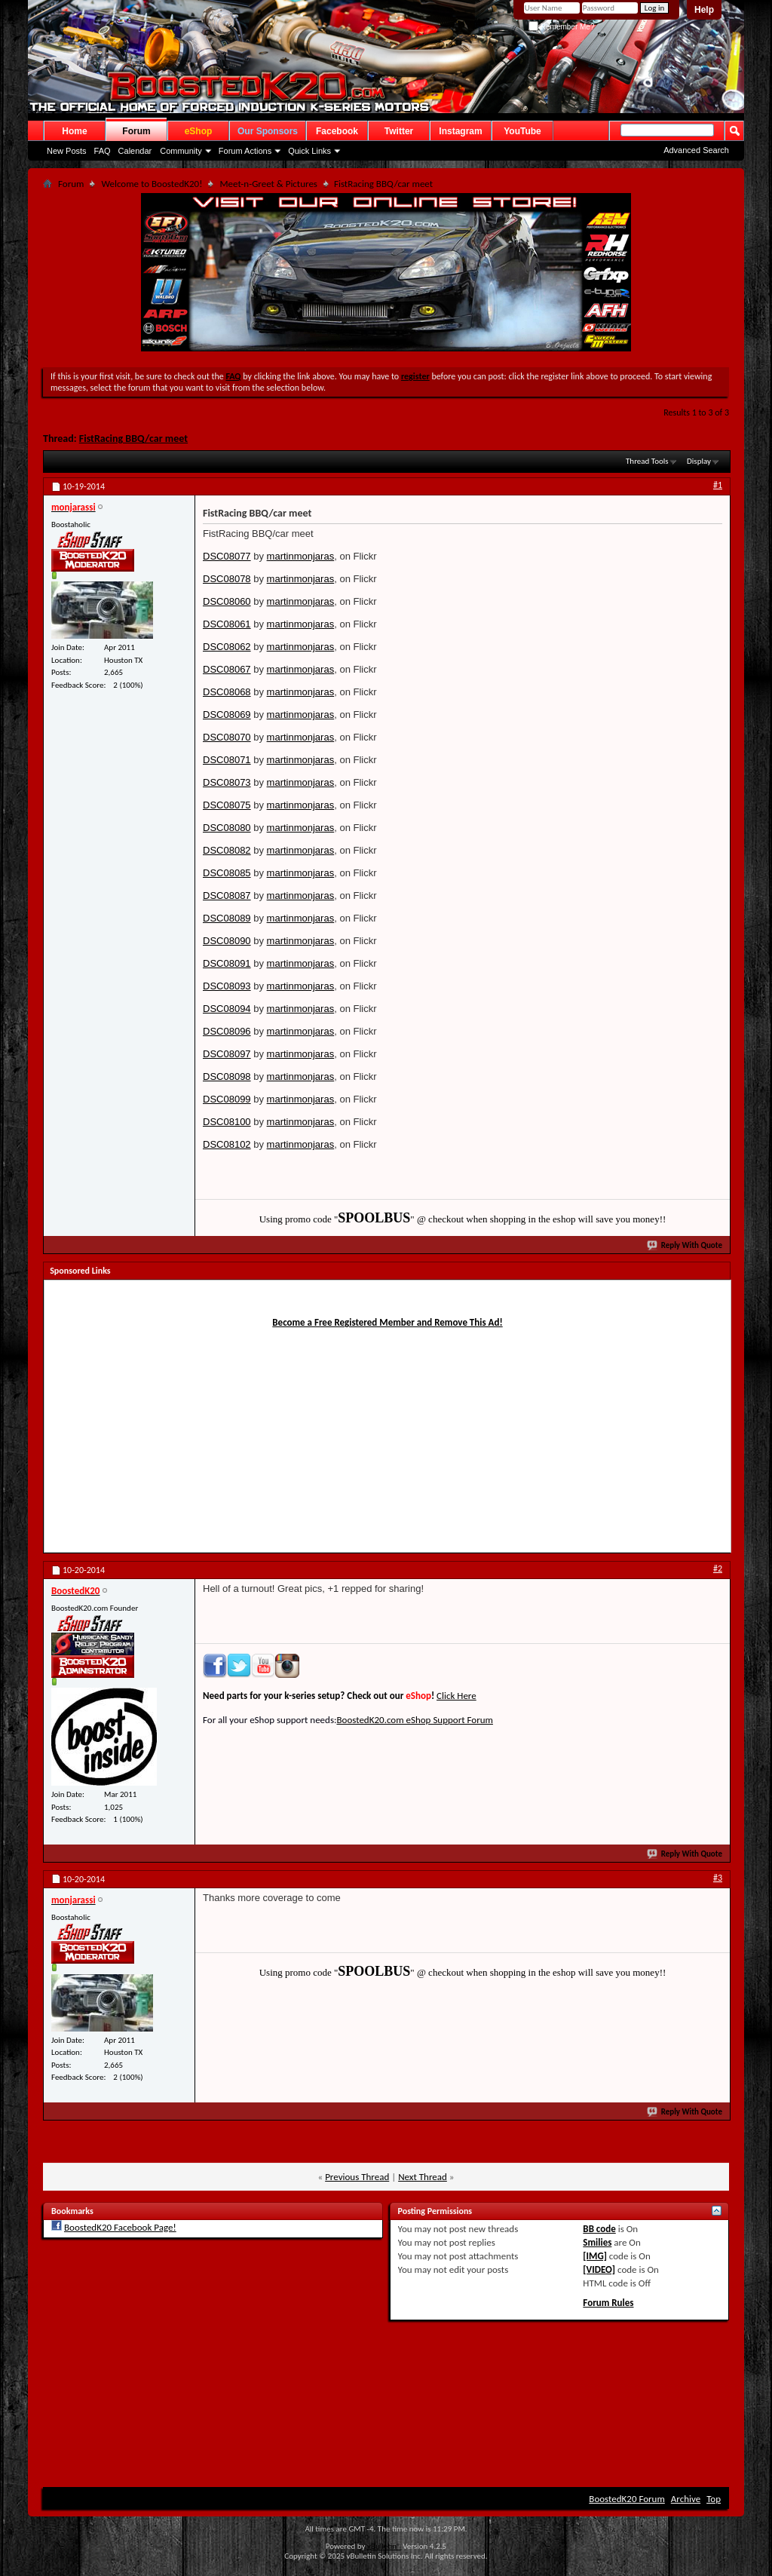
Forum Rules (608, 2302)
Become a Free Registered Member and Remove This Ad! (387, 1322)
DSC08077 (227, 556)
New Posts (67, 150)
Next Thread (422, 2176)
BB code (599, 2228)
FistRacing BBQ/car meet (133, 438)
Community (181, 150)
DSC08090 (227, 940)
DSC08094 (227, 1008)
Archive (685, 2498)
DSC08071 (227, 759)
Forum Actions (245, 150)
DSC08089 (227, 918)
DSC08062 (227, 646)
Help (704, 10)
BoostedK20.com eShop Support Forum (414, 1719)
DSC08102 (227, 1144)
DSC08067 (227, 669)
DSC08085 (227, 873)
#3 (717, 1877)
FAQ (102, 150)
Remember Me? (561, 27)
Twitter (398, 131)
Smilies (597, 2242)
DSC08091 (227, 963)
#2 (717, 1568)
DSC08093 (227, 986)
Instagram (460, 131)
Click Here (456, 1695)
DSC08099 (227, 1099)
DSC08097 (227, 1054)
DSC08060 (227, 601)
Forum (136, 131)
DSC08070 (227, 737)
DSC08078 (227, 578)
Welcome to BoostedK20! (151, 183)
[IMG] (595, 2256)
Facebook (337, 131)
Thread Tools (647, 461)
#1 (717, 485)
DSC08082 (227, 850)
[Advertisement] (595, 633)
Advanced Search (696, 150)
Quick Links (309, 150)
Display (699, 461)
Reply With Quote (685, 1245)
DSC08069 (227, 714)
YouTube (522, 131)
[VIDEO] (599, 2269)
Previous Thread (357, 2176)
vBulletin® (384, 2546)
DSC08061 (227, 624)
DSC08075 (227, 805)
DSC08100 (227, 1121)
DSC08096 (227, 1031)
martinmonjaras (301, 556)
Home (74, 131)
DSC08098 (227, 1076)
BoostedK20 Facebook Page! (120, 2227)
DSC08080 (227, 827)
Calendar (135, 150)
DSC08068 (227, 692)
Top (713, 2498)
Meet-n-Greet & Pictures (268, 183)
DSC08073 (227, 782)
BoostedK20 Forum (627, 2498)
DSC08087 (227, 895)
